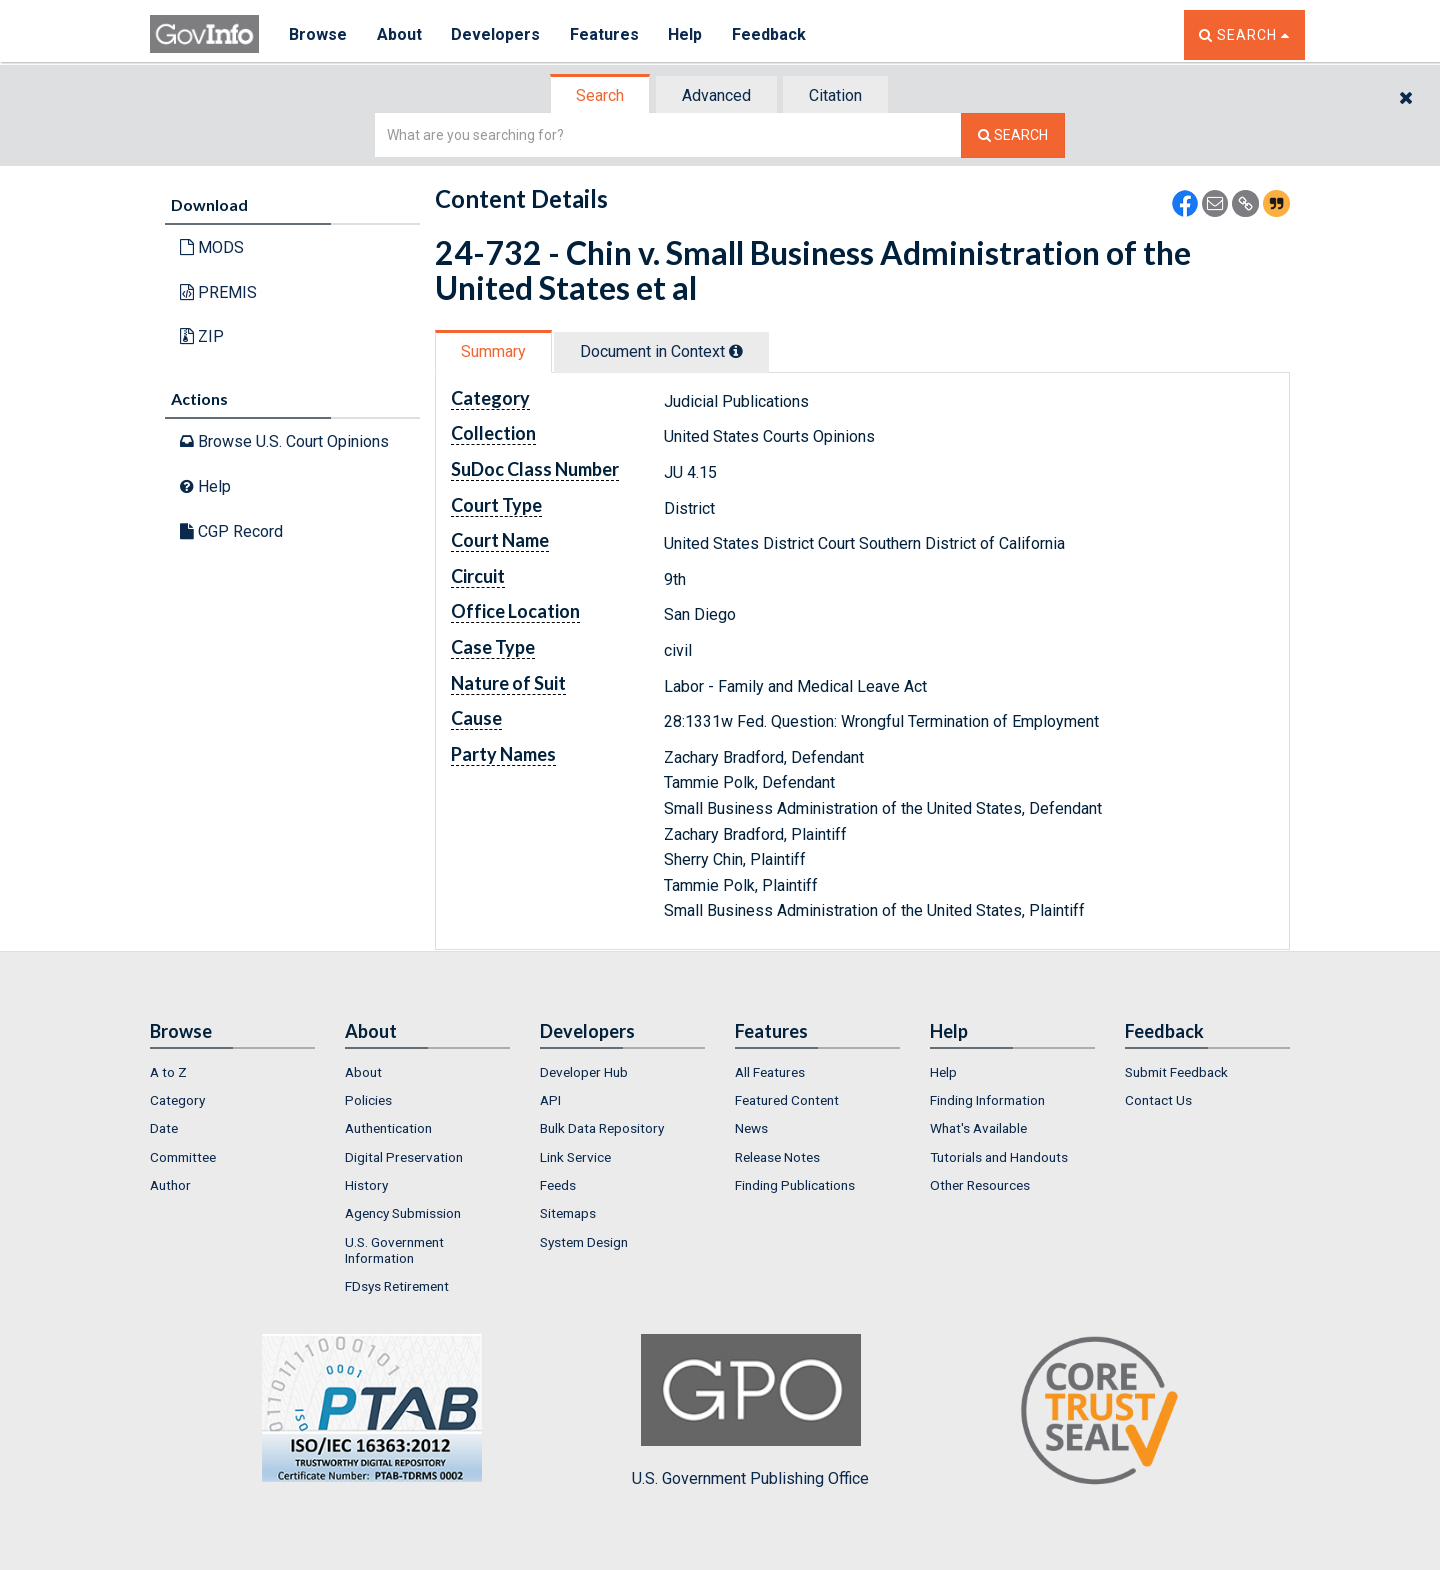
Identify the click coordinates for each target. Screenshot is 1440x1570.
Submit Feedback (1176, 1072)
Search (600, 95)
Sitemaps (568, 1213)
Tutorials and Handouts (999, 1157)
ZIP (202, 336)
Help (687, 34)
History (366, 1185)
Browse (318, 34)
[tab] (601, 95)
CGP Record (231, 531)
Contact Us (1158, 1100)
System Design (584, 1242)
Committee (183, 1157)
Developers (496, 34)
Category (177, 1100)
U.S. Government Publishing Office (750, 1411)
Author (170, 1185)
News (751, 1128)
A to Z (168, 1072)
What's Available (978, 1128)
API (550, 1100)
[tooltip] (736, 351)
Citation (835, 95)
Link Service (575, 1157)
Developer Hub (584, 1072)
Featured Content (787, 1100)
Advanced (716, 95)
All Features (770, 1072)
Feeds (558, 1185)
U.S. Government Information (394, 1250)
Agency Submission (403, 1213)
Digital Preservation (404, 1157)
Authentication (388, 1128)
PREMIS (218, 292)
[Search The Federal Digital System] (1013, 135)
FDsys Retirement (397, 1286)
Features (605, 34)
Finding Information (987, 1100)
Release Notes (777, 1157)
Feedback (771, 34)
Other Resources (980, 1185)
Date (164, 1128)
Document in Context (661, 351)
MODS (212, 247)
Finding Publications (795, 1185)
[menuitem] (232, 1072)
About (399, 34)
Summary (493, 351)
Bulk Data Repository (602, 1128)
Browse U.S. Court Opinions (284, 441)
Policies (368, 1100)
